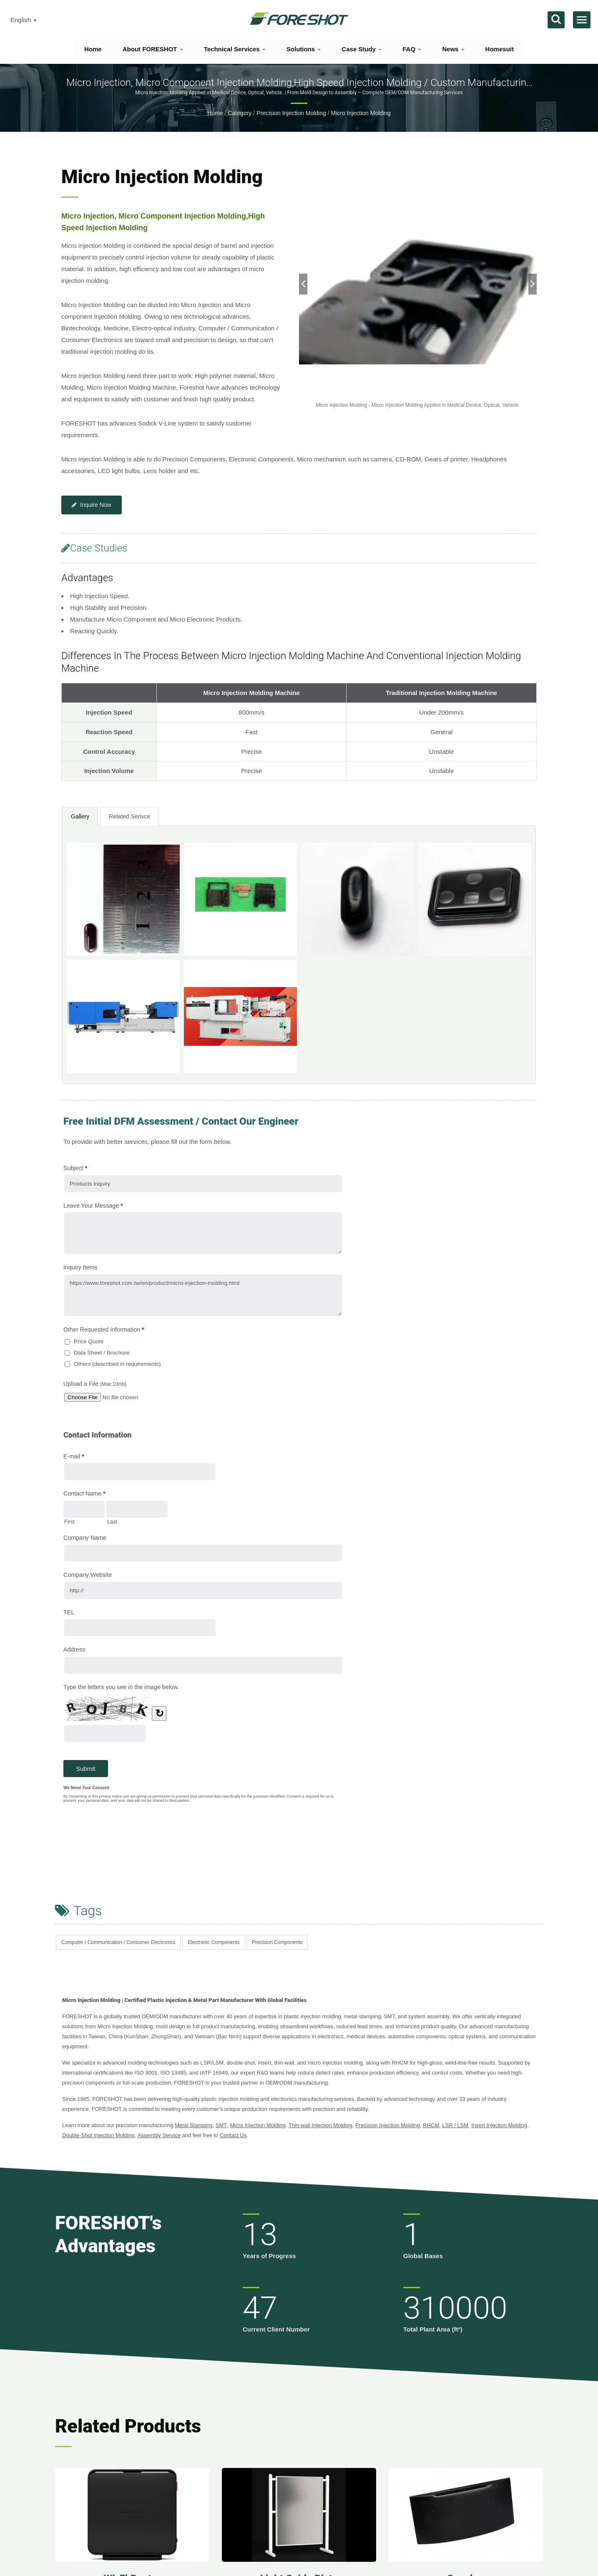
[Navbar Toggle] (581, 19)
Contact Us (233, 2135)
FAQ (411, 49)
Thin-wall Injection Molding (320, 2125)
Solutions (303, 49)
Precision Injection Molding (291, 113)
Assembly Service (159, 2135)
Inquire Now (91, 504)
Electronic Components (213, 1942)
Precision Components (277, 1942)
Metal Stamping (193, 2125)
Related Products (128, 2426)
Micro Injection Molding (361, 113)
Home (93, 49)
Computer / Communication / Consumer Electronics (118, 1942)
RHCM (431, 2125)
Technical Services (235, 49)
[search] (556, 20)
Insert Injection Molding (499, 2125)
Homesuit (499, 49)
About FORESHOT (153, 49)
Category (239, 113)
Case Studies (94, 548)
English (23, 20)
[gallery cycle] (418, 405)
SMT (221, 2125)
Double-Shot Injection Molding (98, 2135)
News (453, 49)
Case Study (362, 49)
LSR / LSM (455, 2125)
